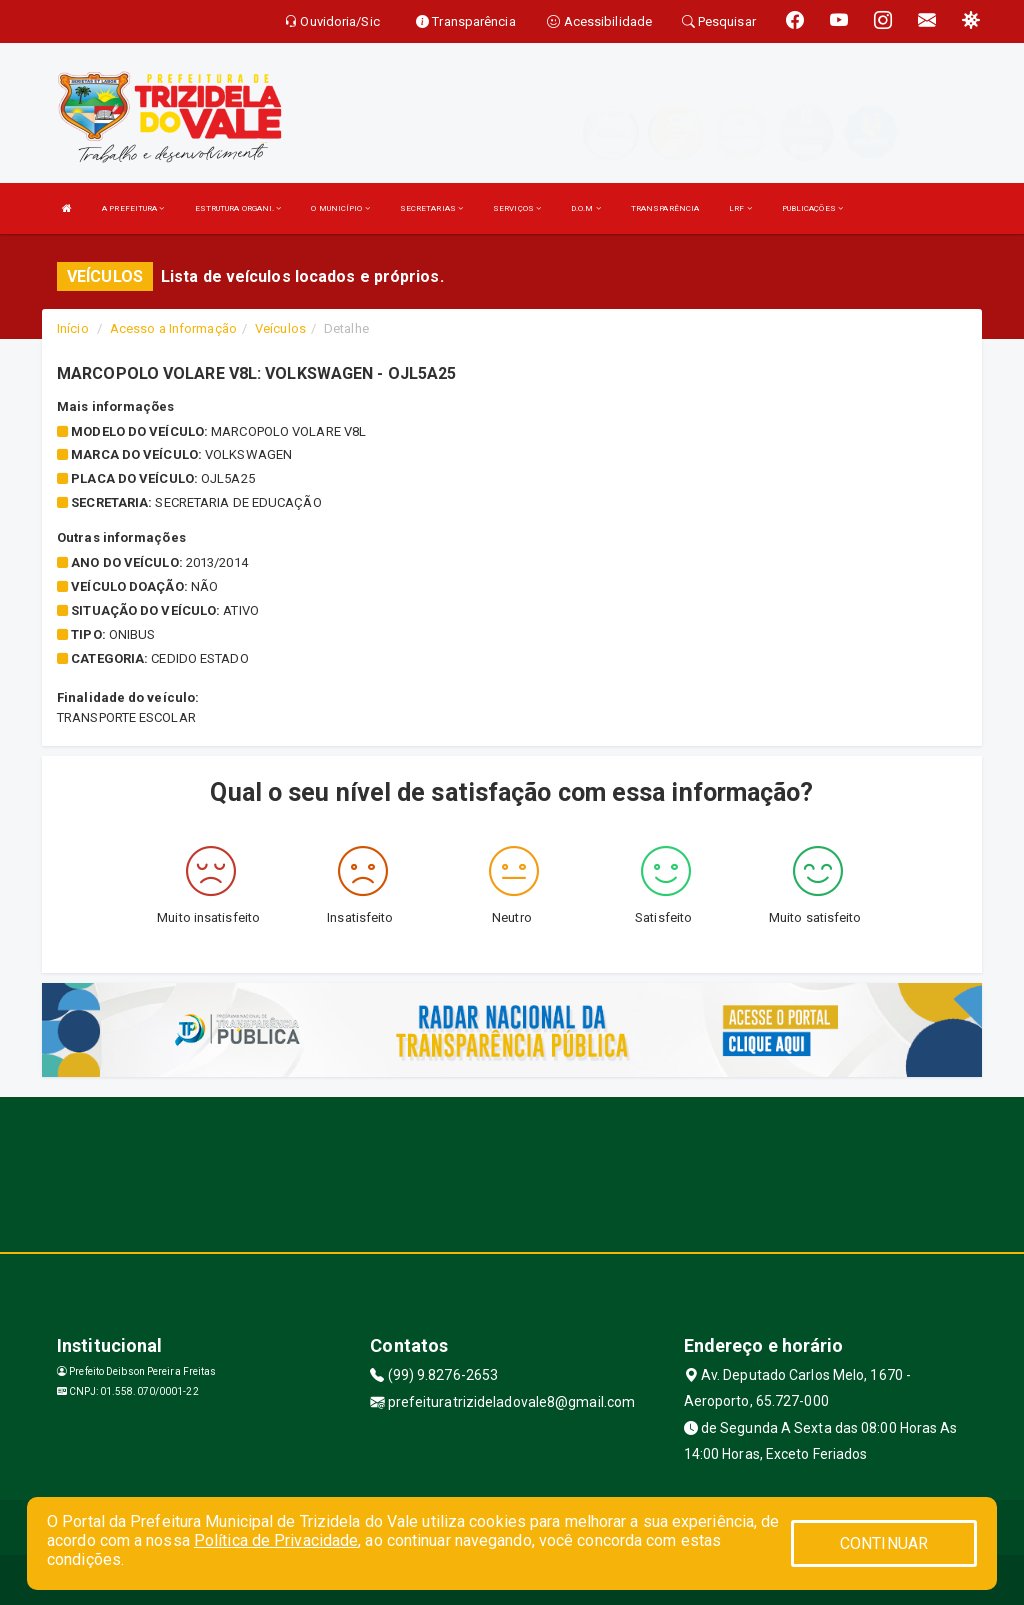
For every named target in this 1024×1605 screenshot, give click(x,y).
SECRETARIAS (431, 208)
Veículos (280, 328)
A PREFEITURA (133, 208)
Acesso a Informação (173, 328)
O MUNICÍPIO (340, 208)
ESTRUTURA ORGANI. (238, 208)
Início (73, 328)
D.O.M (586, 208)
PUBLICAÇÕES (812, 208)
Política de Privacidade (276, 1540)
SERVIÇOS (517, 208)
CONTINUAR (884, 1543)
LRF (740, 208)
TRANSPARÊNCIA (665, 208)
